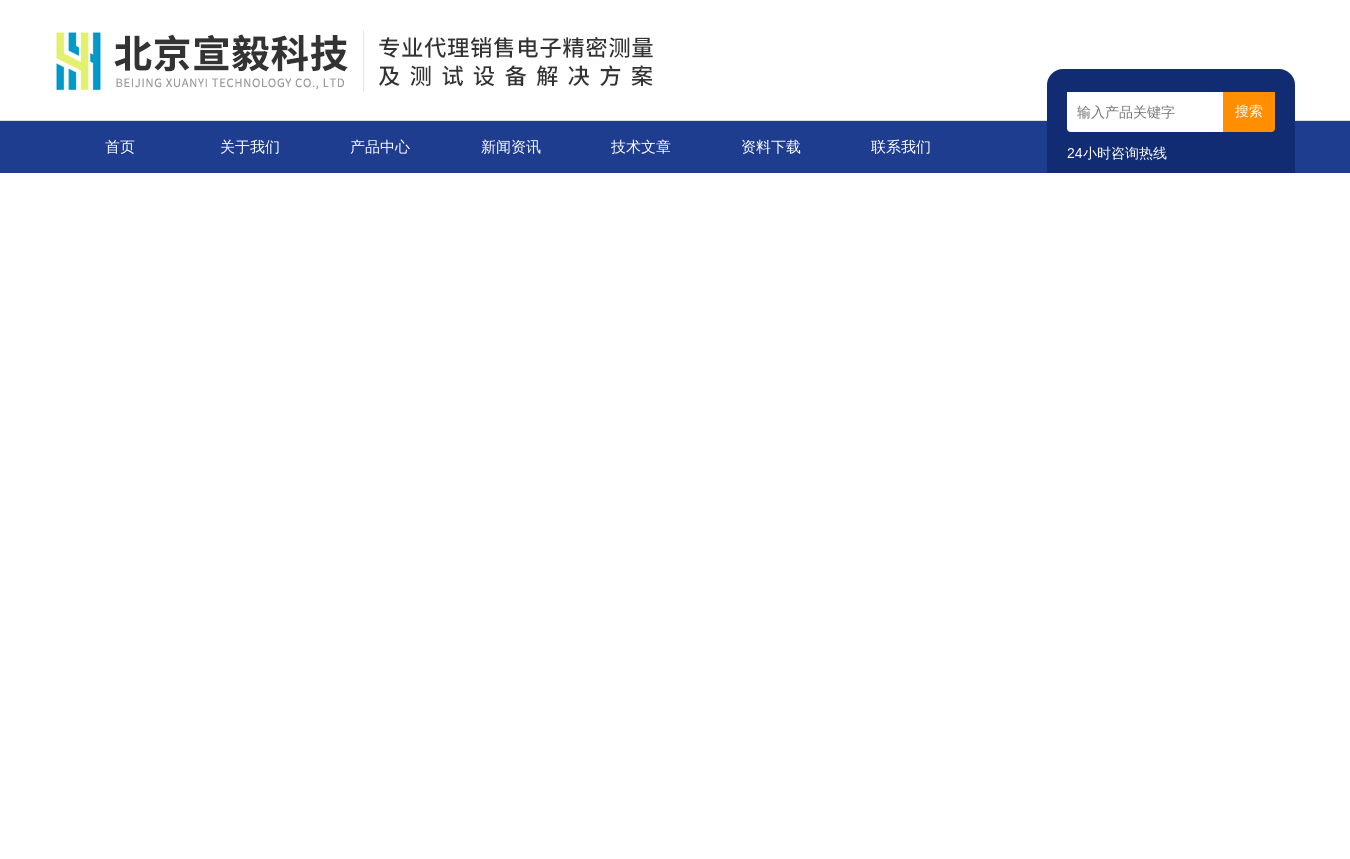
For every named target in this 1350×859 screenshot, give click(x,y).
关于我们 (250, 146)
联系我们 (901, 146)
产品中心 (380, 146)
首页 (120, 146)
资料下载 (771, 146)
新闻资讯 (511, 146)
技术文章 (641, 146)
